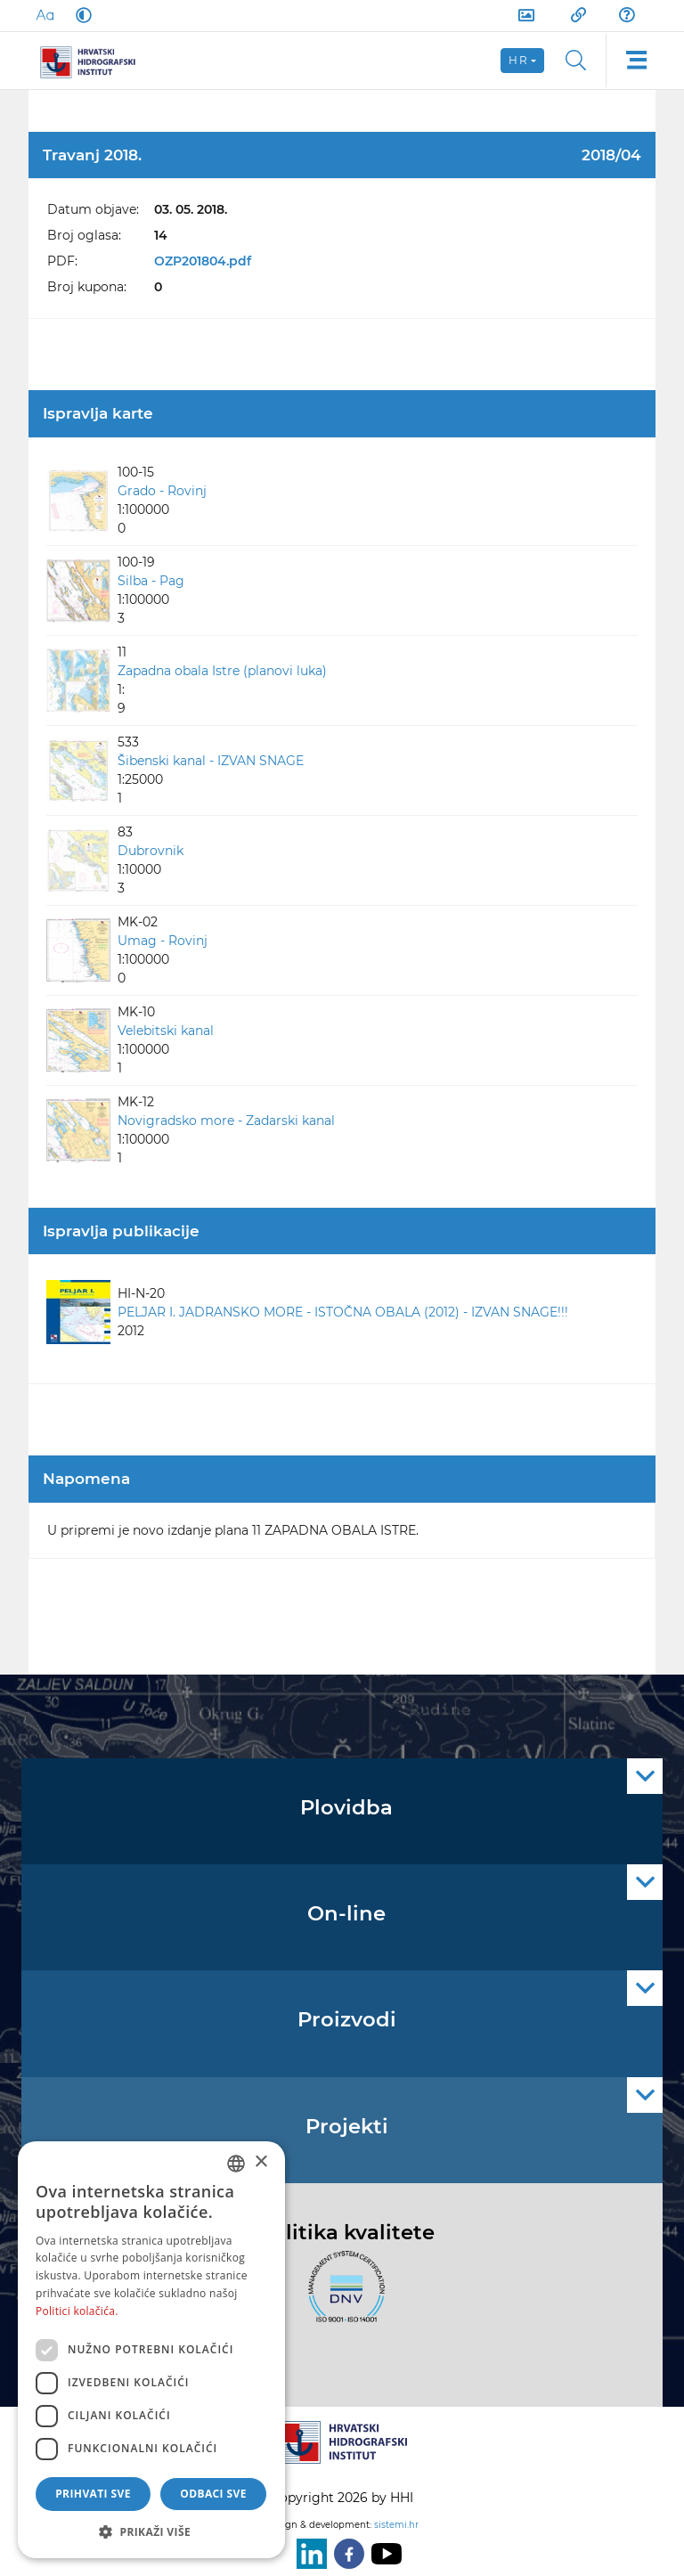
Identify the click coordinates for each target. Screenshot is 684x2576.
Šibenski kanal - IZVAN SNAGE (211, 761)
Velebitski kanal (166, 1031)
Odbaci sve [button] (213, 2493)
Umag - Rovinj (163, 941)
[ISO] (342, 2296)
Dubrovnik (150, 851)
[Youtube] (383, 2553)
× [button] (260, 2162)
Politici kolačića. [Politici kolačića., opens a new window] (77, 2311)
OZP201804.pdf (202, 261)
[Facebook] (345, 2553)
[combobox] (236, 2163)
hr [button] (518, 60)
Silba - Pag (151, 581)
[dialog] (151, 2349)
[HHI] (94, 60)
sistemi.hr (396, 2525)
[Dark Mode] (80, 15)
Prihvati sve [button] (93, 2493)
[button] (151, 2531)
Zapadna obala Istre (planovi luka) (222, 671)
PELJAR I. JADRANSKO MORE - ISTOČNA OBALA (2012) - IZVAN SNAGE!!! (343, 1312)
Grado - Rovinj (162, 491)
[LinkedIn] (308, 2553)
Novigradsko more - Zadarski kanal (226, 1121)
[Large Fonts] (44, 15)
